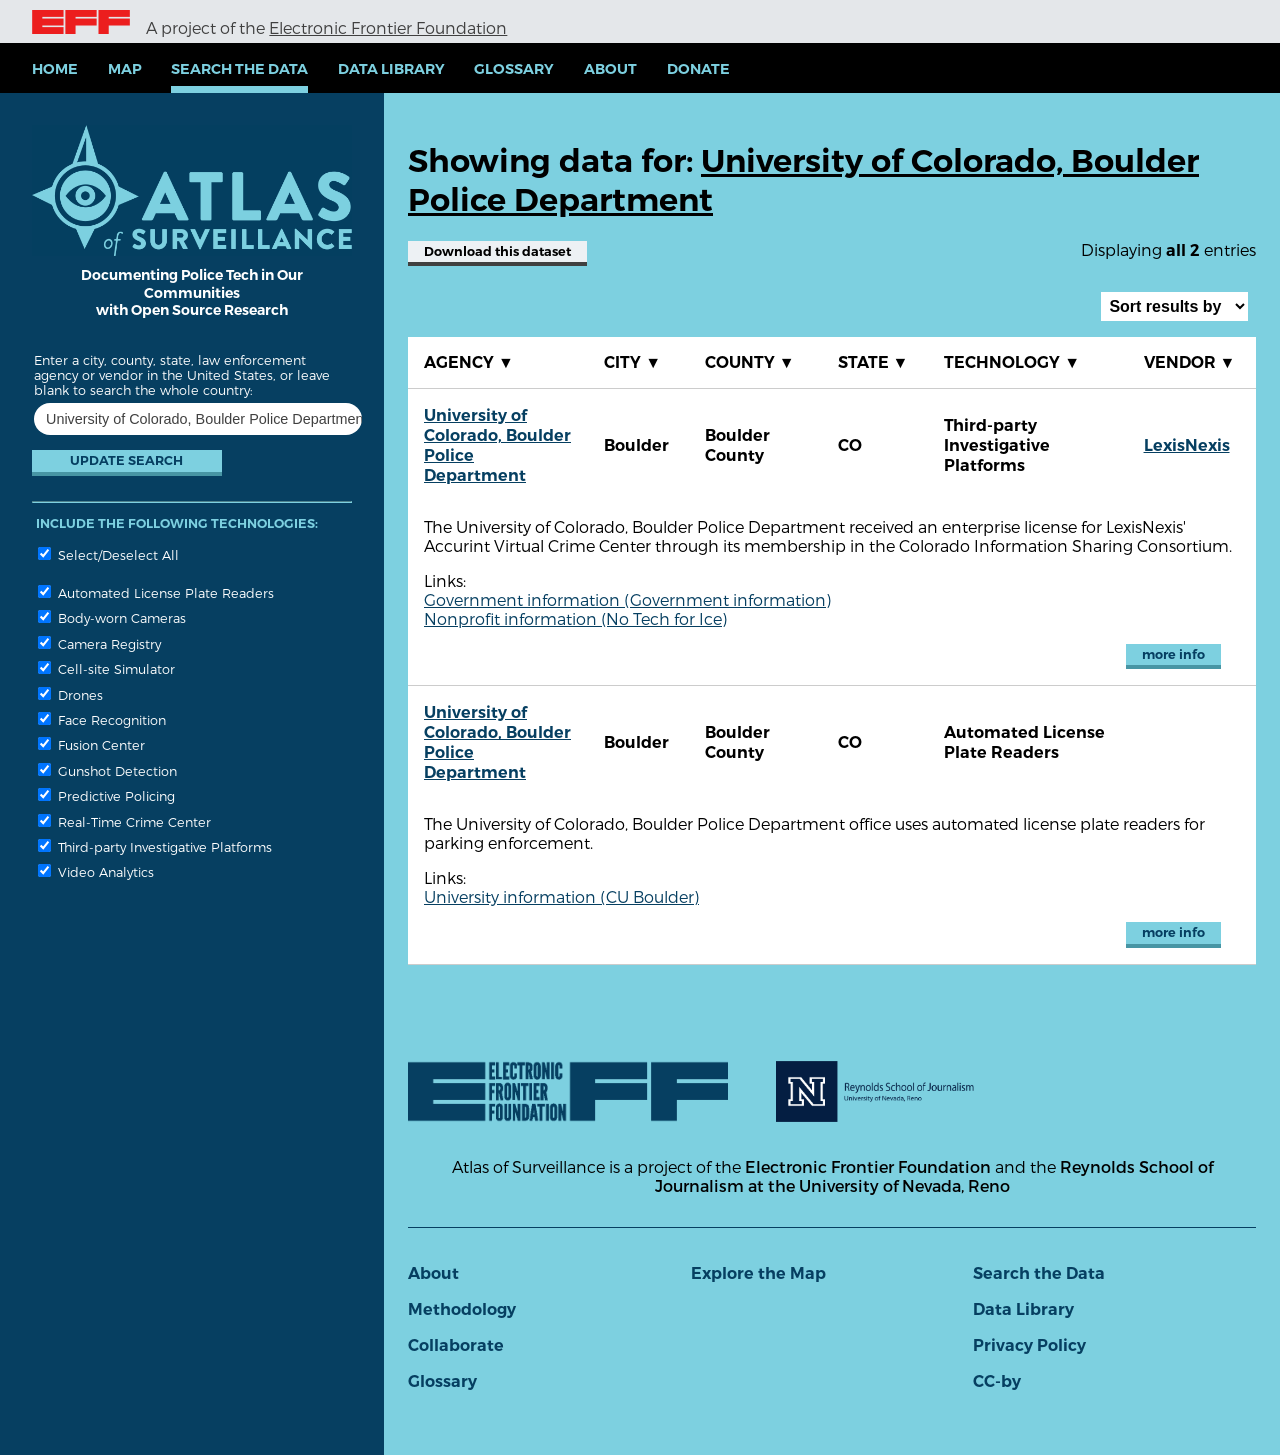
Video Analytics (96, 871)
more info (1173, 654)
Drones (70, 694)
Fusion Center (91, 744)
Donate (698, 69)
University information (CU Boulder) (561, 896)
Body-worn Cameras (112, 617)
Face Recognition (102, 719)
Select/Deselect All (108, 554)
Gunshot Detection (107, 770)
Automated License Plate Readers (156, 592)
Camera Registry (99, 643)
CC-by (997, 1381)
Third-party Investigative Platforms (155, 846)
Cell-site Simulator (106, 668)
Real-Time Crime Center (124, 821)
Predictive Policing (106, 795)
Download (497, 251)
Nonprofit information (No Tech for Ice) (575, 618)
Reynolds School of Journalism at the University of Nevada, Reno (934, 1176)
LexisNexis (1187, 445)
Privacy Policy (1029, 1345)
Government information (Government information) (627, 599)
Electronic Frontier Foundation (388, 27)
